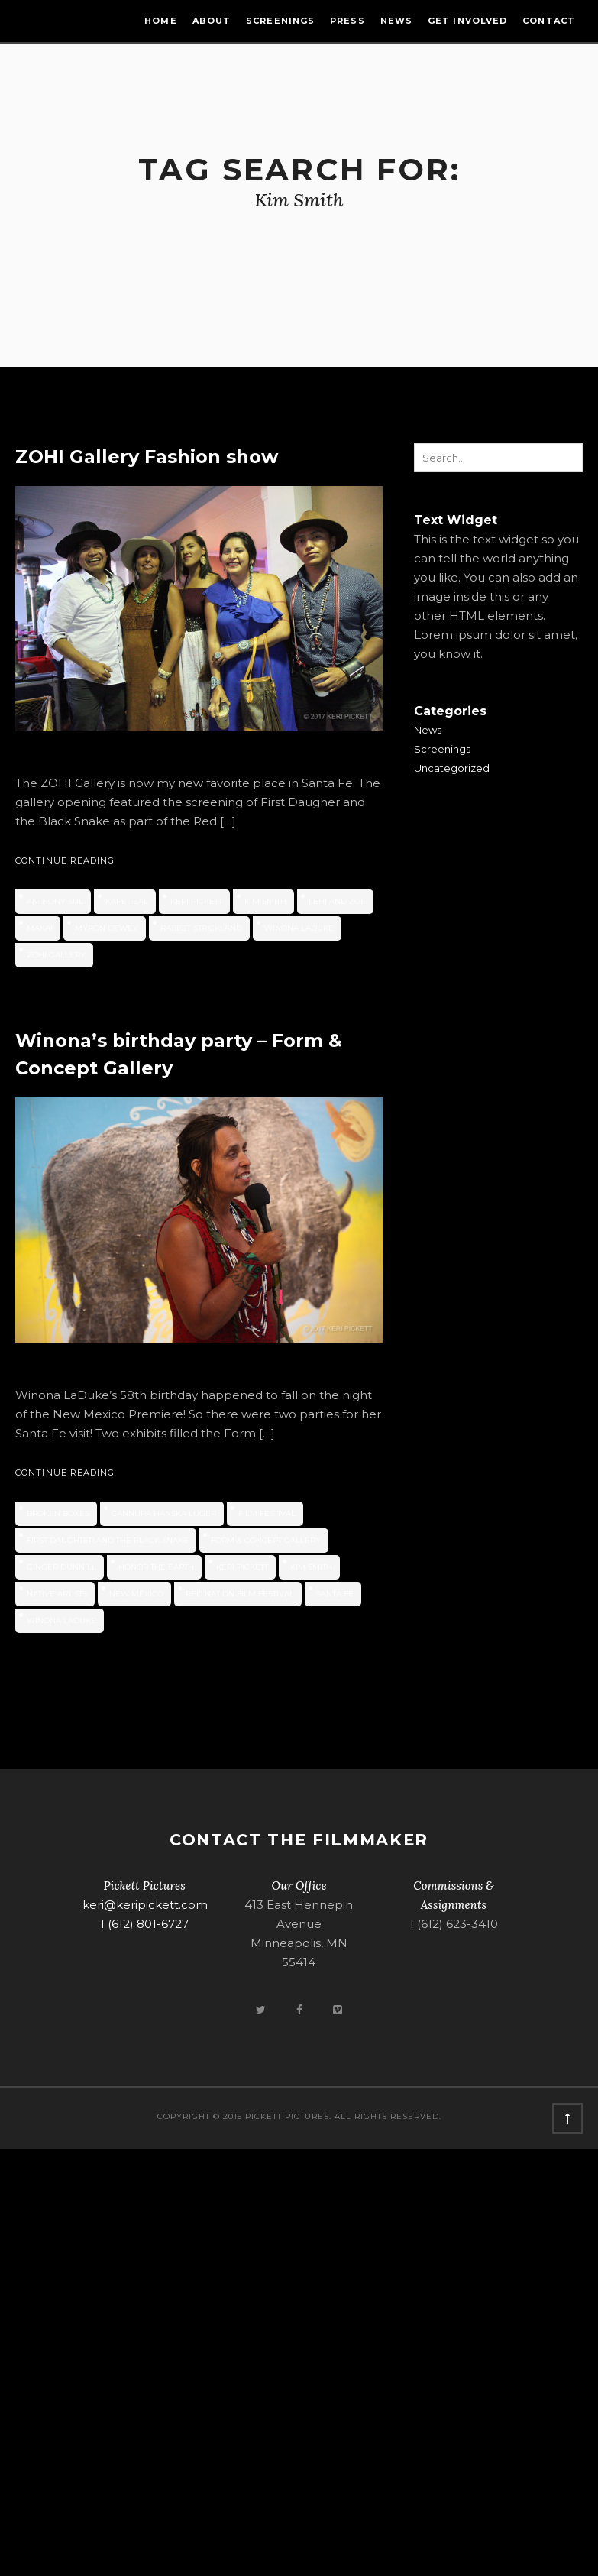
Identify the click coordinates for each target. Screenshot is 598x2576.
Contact (548, 20)
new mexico (136, 1594)
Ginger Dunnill (61, 1567)
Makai (40, 928)
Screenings (280, 20)
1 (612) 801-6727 (144, 1924)
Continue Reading (65, 860)
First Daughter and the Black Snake (108, 1540)
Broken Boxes (58, 1513)
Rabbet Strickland (201, 928)
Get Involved (467, 20)
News (396, 20)
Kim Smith (265, 901)
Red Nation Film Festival (240, 1594)
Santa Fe (335, 1594)
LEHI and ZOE (337, 901)
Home (160, 20)
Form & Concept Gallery (266, 1540)
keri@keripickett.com (145, 1904)
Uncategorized (452, 768)
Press (347, 20)
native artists (57, 1594)
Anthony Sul (55, 901)
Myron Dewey (106, 928)
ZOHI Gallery (56, 955)
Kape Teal (126, 901)
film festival (267, 1513)
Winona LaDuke (299, 928)
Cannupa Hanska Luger (164, 1513)
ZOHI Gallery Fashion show (146, 457)
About (211, 20)
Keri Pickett (196, 901)
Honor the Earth (156, 1567)
